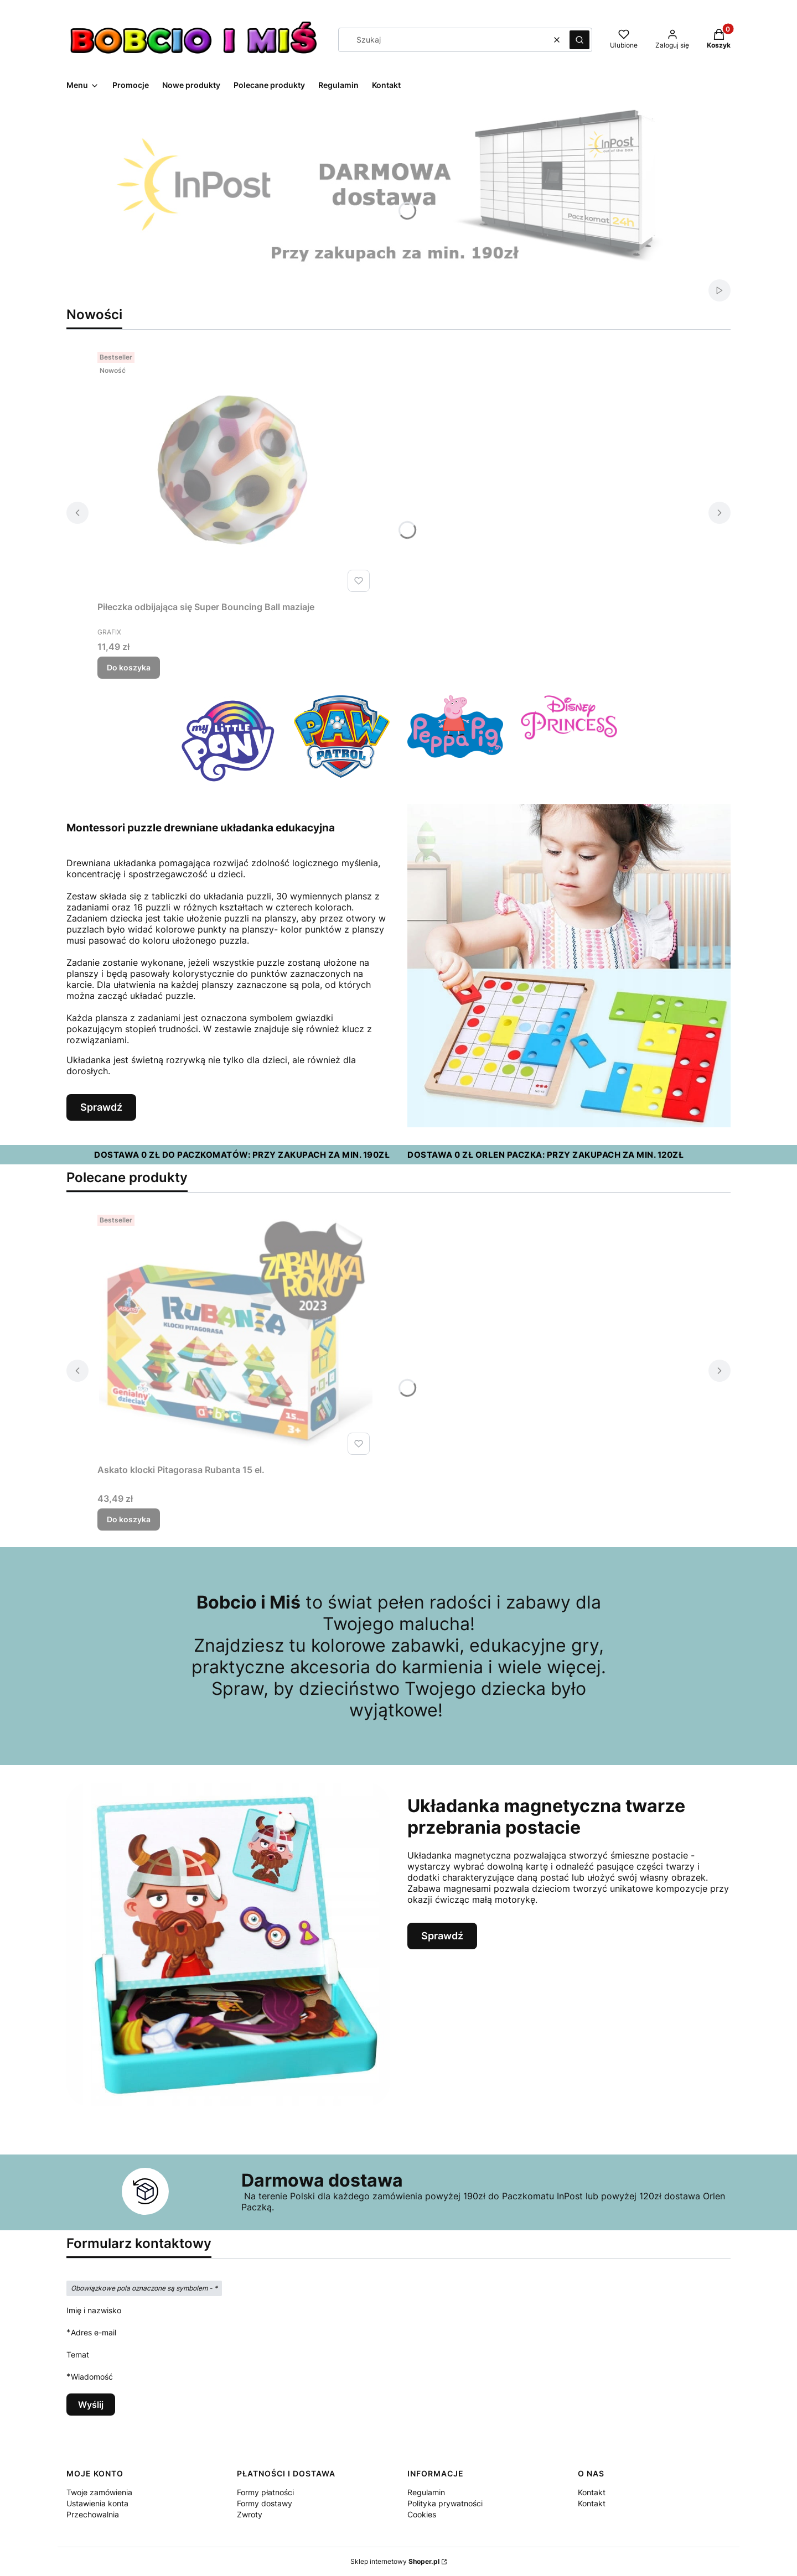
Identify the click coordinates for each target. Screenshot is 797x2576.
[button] (579, 39)
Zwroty (249, 2514)
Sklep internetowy (394, 2561)
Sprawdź (101, 1107)
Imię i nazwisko (93, 2310)
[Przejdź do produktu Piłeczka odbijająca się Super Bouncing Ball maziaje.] (235, 471)
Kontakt (591, 2492)
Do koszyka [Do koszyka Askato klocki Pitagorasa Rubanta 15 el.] (129, 1519)
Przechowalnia (92, 2514)
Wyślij (90, 2404)
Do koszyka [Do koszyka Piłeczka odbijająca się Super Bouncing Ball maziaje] (129, 667)
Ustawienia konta (97, 2503)
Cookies (421, 2514)
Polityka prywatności (445, 2503)
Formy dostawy (264, 2503)
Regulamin (426, 2492)
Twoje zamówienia (99, 2492)
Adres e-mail (93, 2332)
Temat (77, 2354)
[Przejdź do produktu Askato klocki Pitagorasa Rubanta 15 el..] (235, 1334)
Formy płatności (265, 2492)
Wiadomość (92, 2376)
